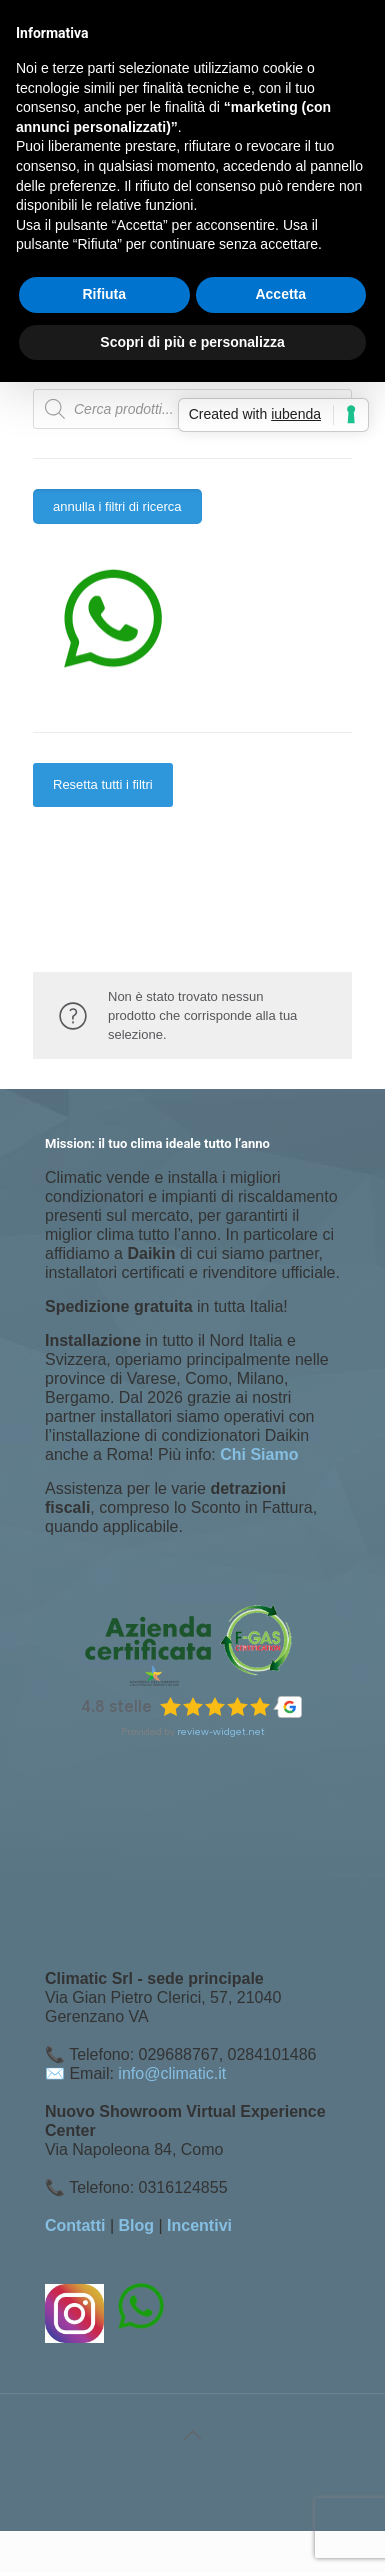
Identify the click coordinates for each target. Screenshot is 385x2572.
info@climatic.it (172, 2073)
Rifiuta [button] (104, 294)
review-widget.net (221, 1731)
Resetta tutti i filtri (103, 784)
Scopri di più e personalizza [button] (192, 342)
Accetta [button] (280, 294)
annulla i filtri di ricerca (117, 506)
